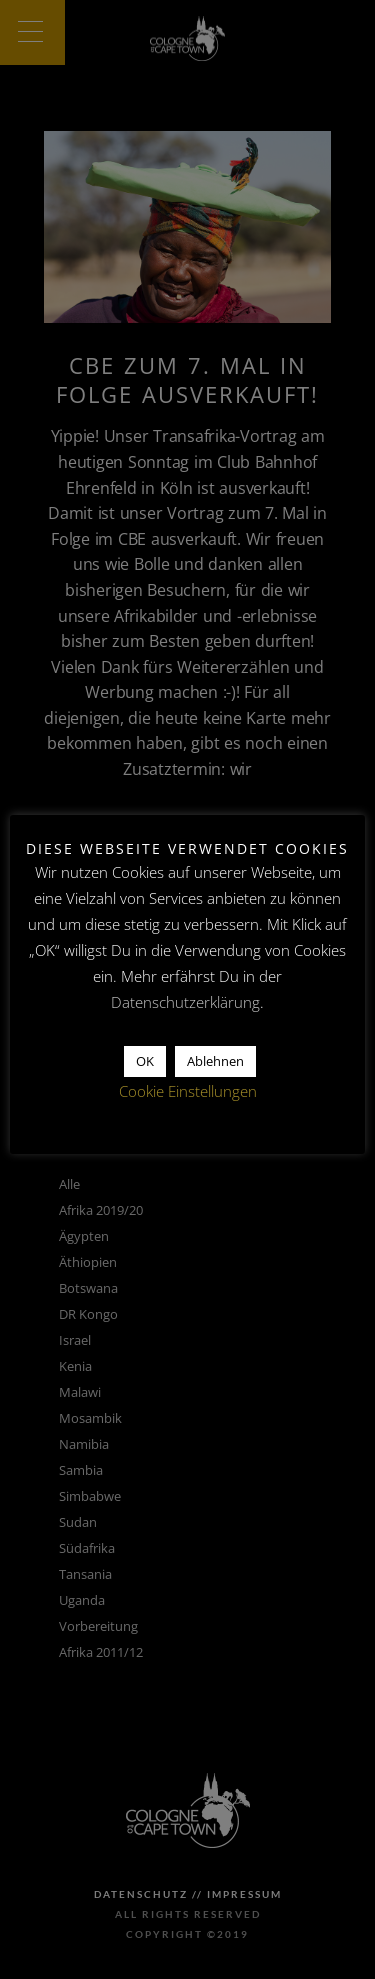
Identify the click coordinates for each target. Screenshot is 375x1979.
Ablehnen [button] (215, 1061)
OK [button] (145, 1061)
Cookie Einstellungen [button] (188, 1091)
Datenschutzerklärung (185, 1002)
